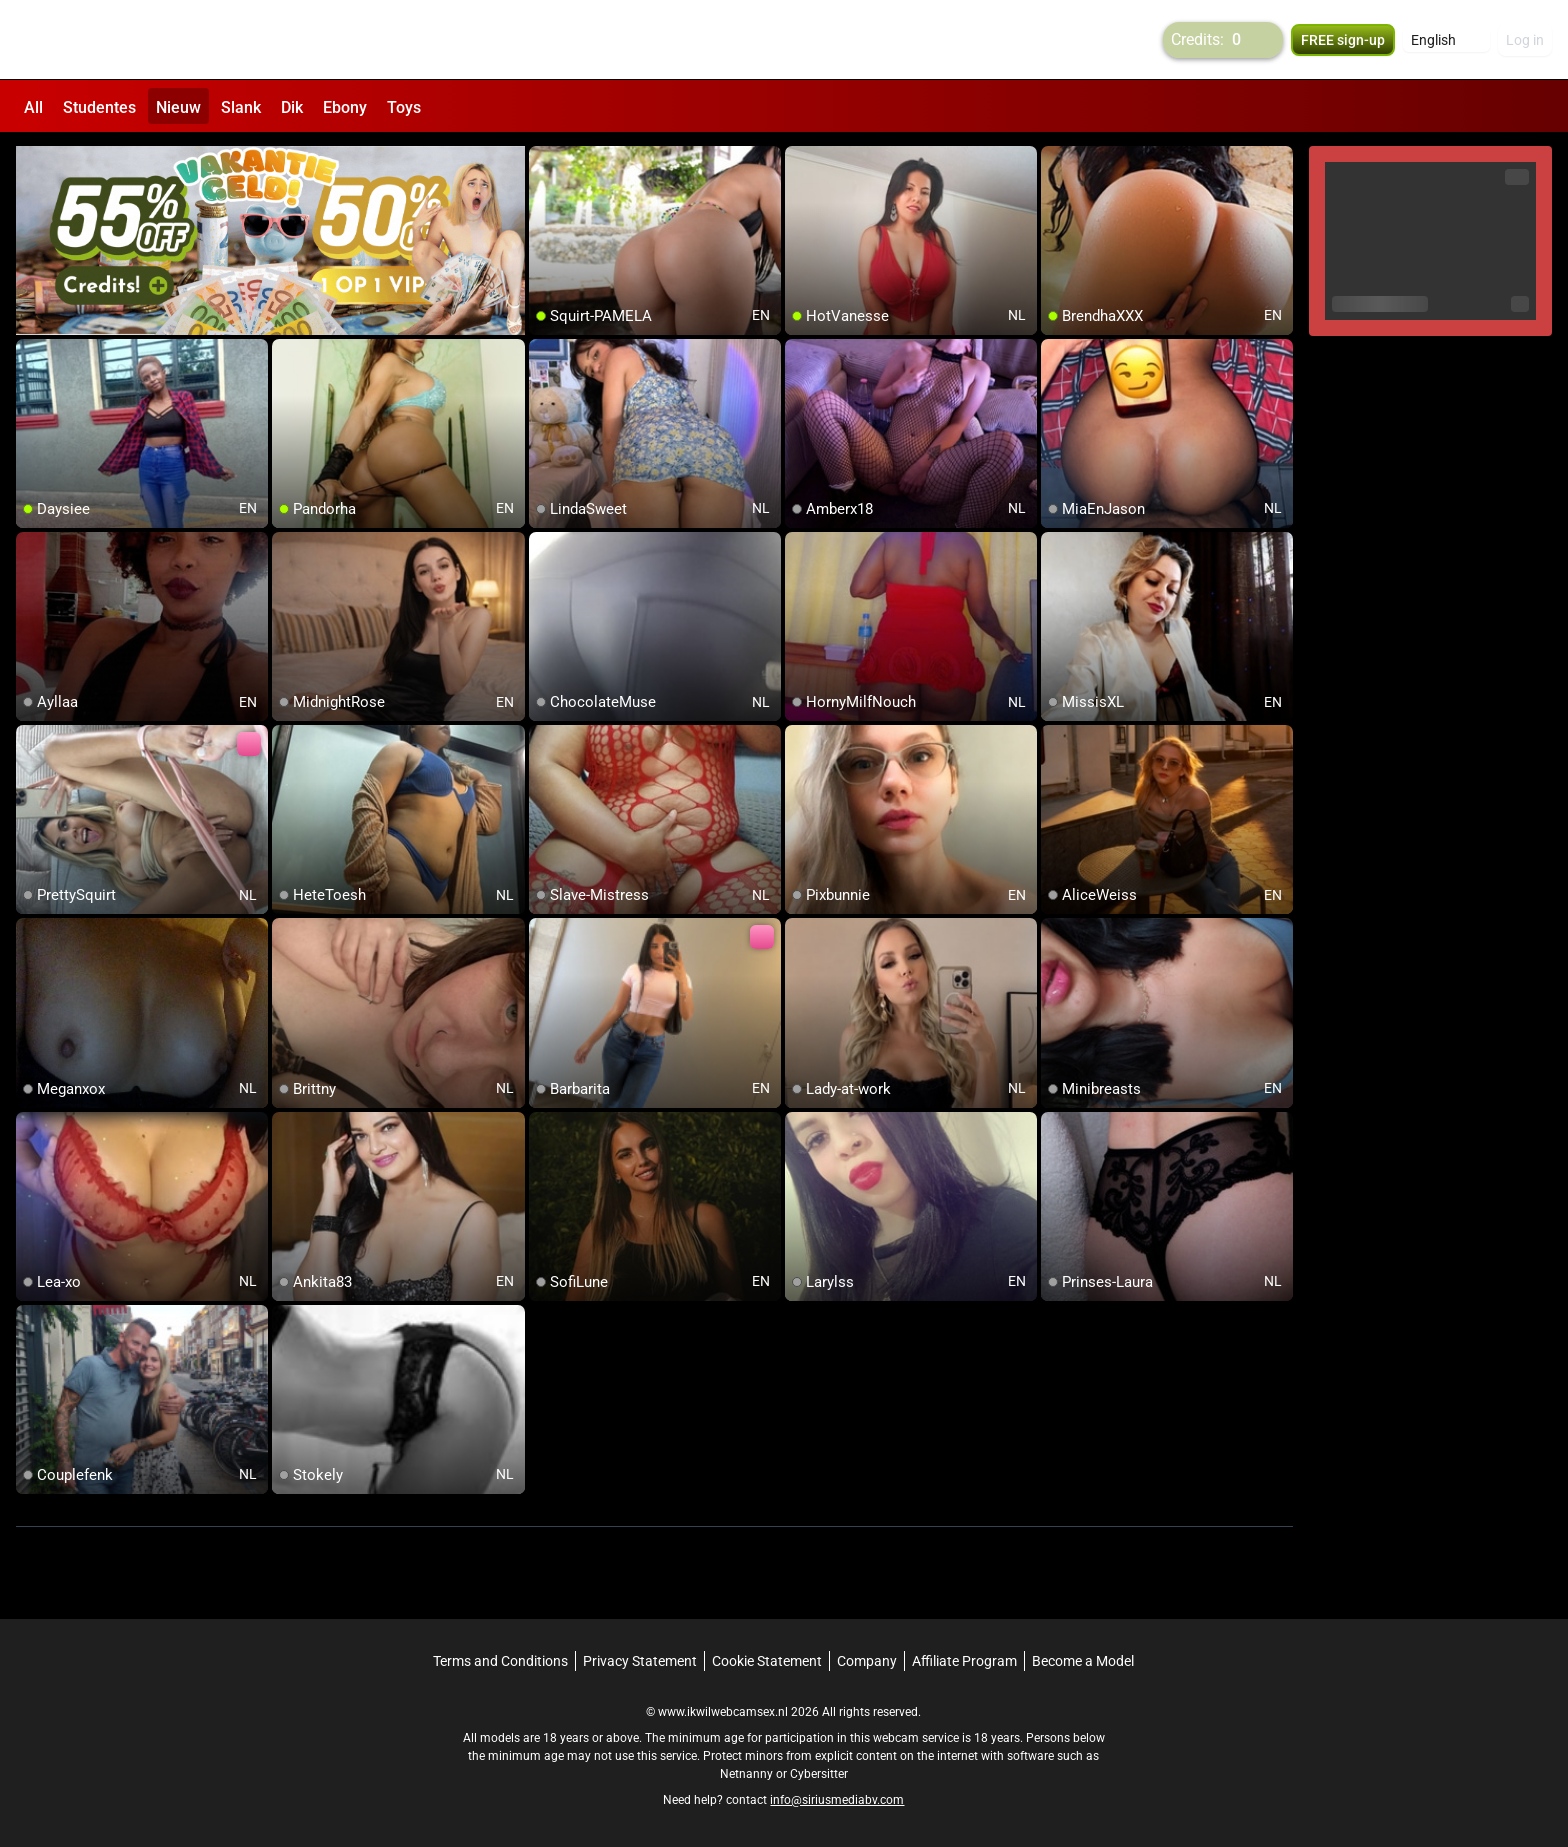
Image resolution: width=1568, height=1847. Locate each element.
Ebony (345, 107)
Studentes (99, 107)
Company (867, 1659)
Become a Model (1083, 1659)
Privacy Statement (640, 1659)
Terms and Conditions (500, 1659)
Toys (404, 107)
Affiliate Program (964, 1659)
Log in (1525, 40)
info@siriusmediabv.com (837, 1798)
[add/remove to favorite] (545, 160)
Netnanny (748, 1772)
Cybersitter (819, 1772)
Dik (292, 107)
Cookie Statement (767, 1659)
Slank (241, 107)
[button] (1446, 40)
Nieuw (178, 107)
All (33, 107)
